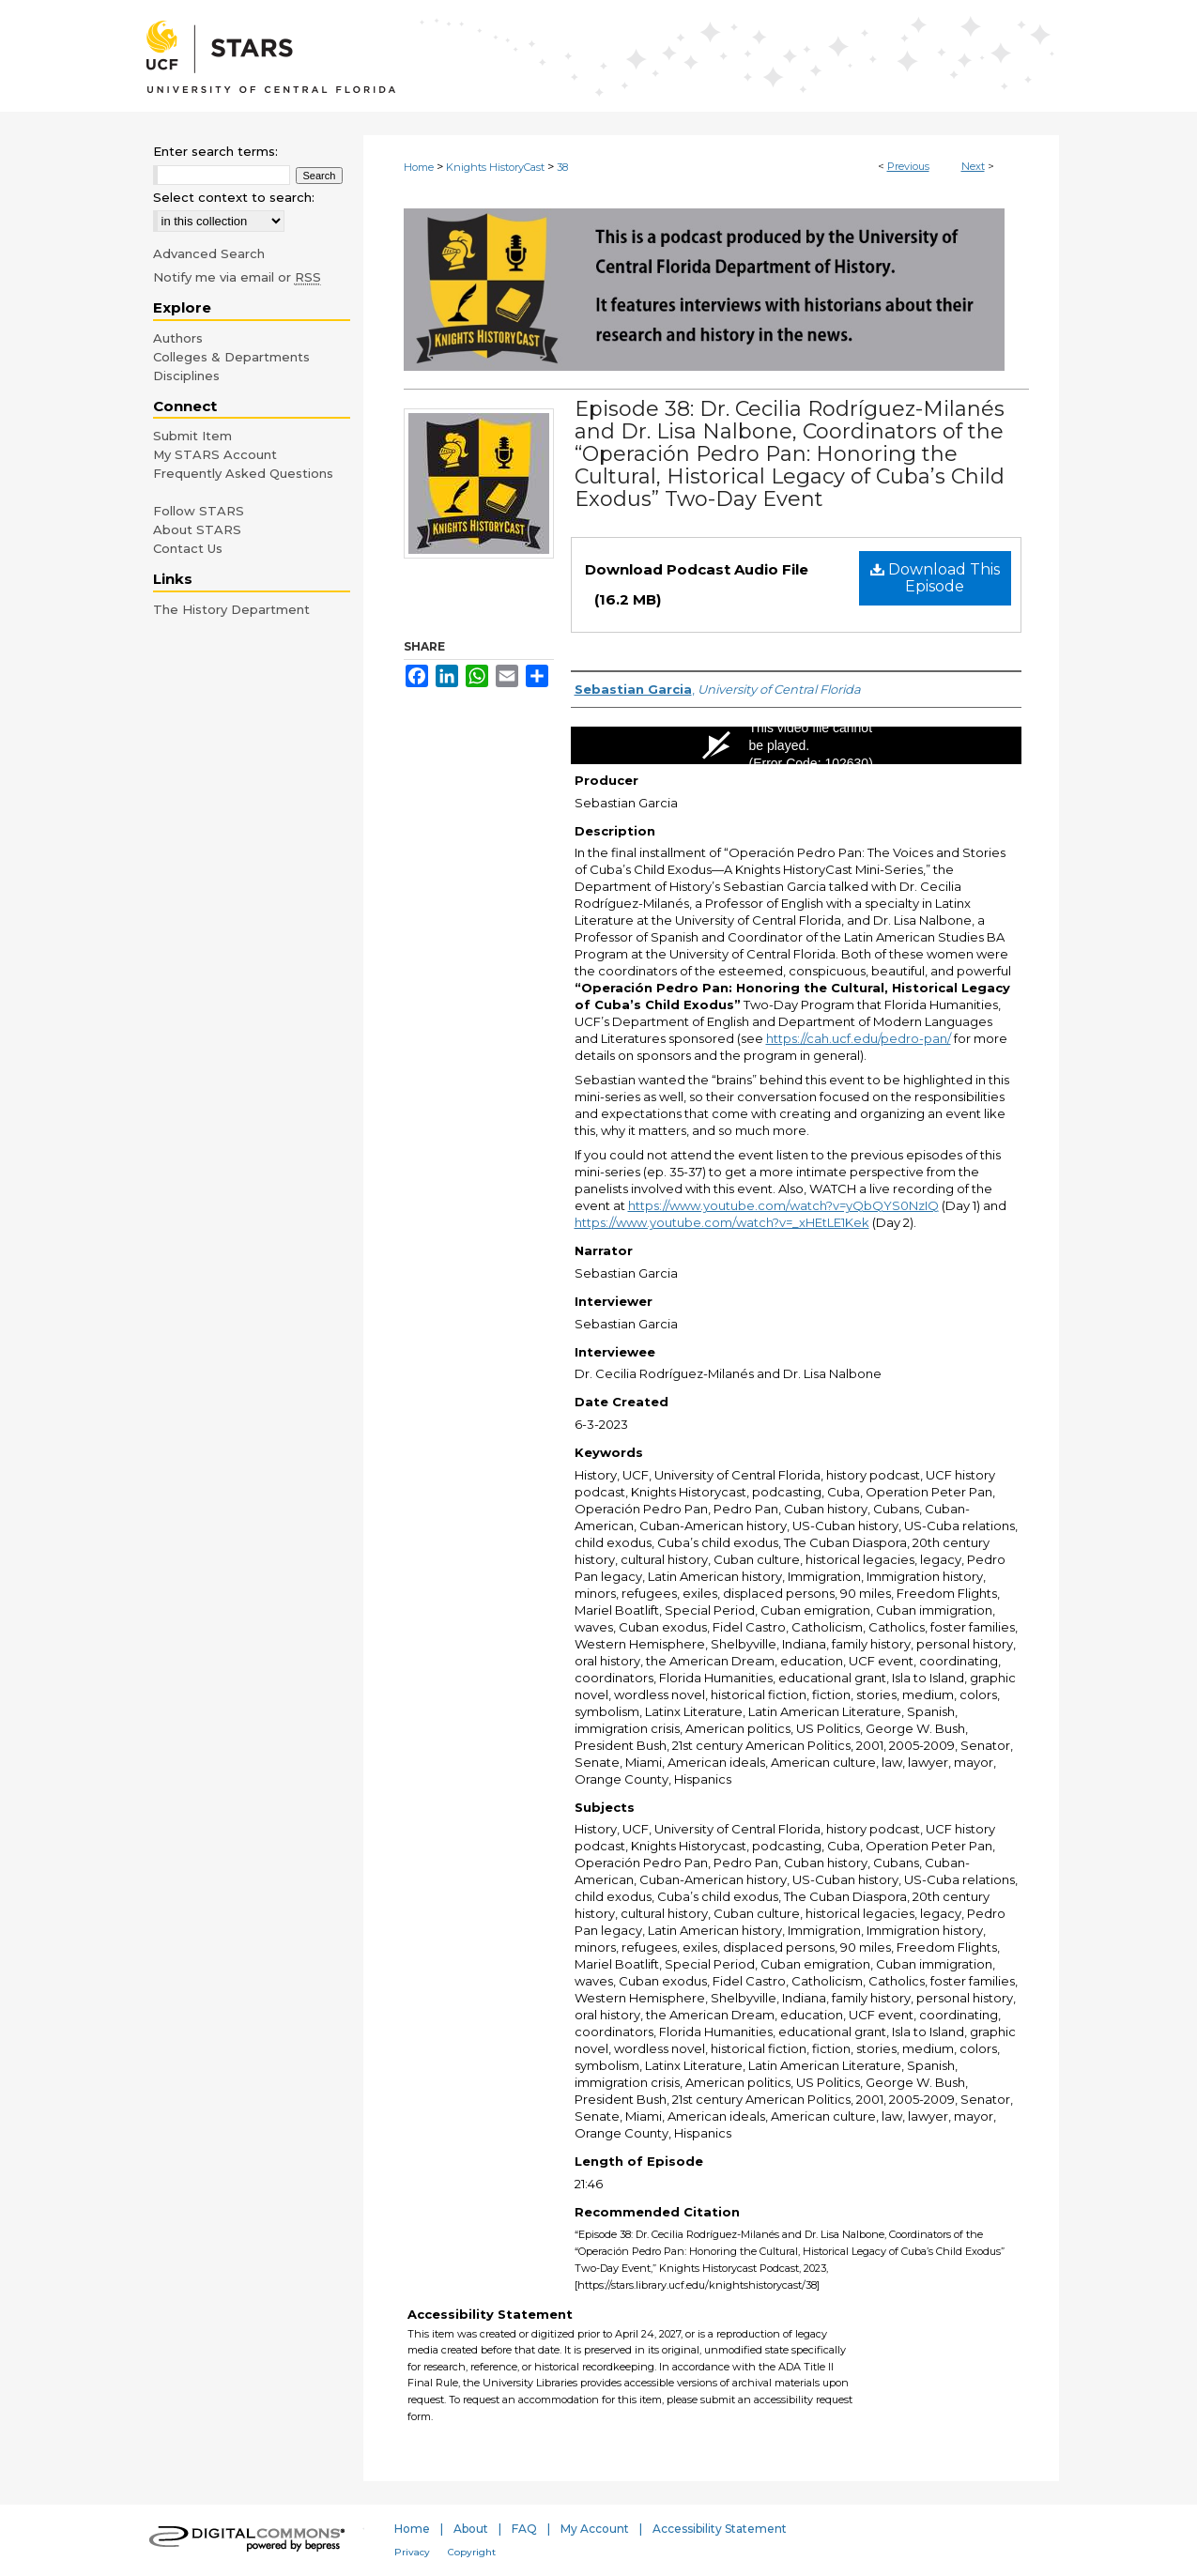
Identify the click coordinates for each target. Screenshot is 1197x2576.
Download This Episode (935, 577)
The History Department (231, 609)
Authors (178, 337)
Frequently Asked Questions (243, 473)
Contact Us (188, 548)
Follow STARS (198, 510)
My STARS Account (215, 454)
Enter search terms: (215, 151)
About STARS (197, 529)
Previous (908, 166)
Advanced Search (209, 253)
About (470, 2529)
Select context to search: (234, 197)
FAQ (524, 2529)
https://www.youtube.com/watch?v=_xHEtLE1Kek (722, 1222)
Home (419, 167)
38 (562, 167)
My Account (594, 2529)
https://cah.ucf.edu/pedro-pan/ (858, 1038)
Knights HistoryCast (495, 167)
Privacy (412, 2552)
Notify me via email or (237, 276)
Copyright (472, 2552)
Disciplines (186, 375)
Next (973, 166)
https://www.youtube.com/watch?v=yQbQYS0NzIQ (783, 1205)
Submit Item (192, 435)
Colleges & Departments (231, 356)
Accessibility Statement (719, 2529)
